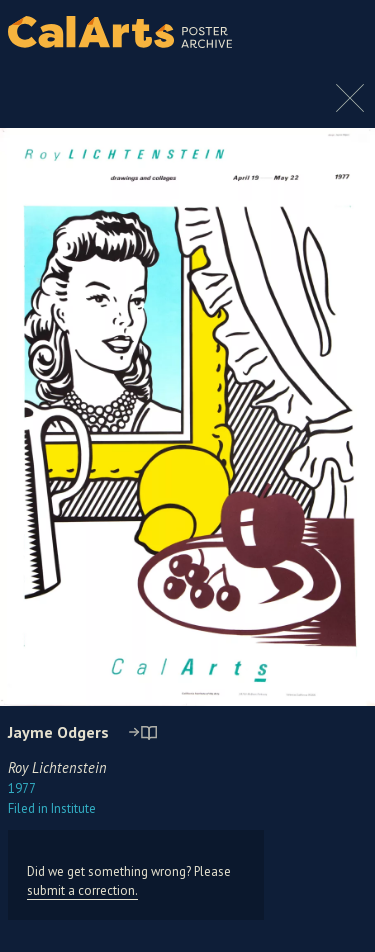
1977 (22, 788)
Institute (52, 808)
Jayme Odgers (58, 732)
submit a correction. (82, 890)
